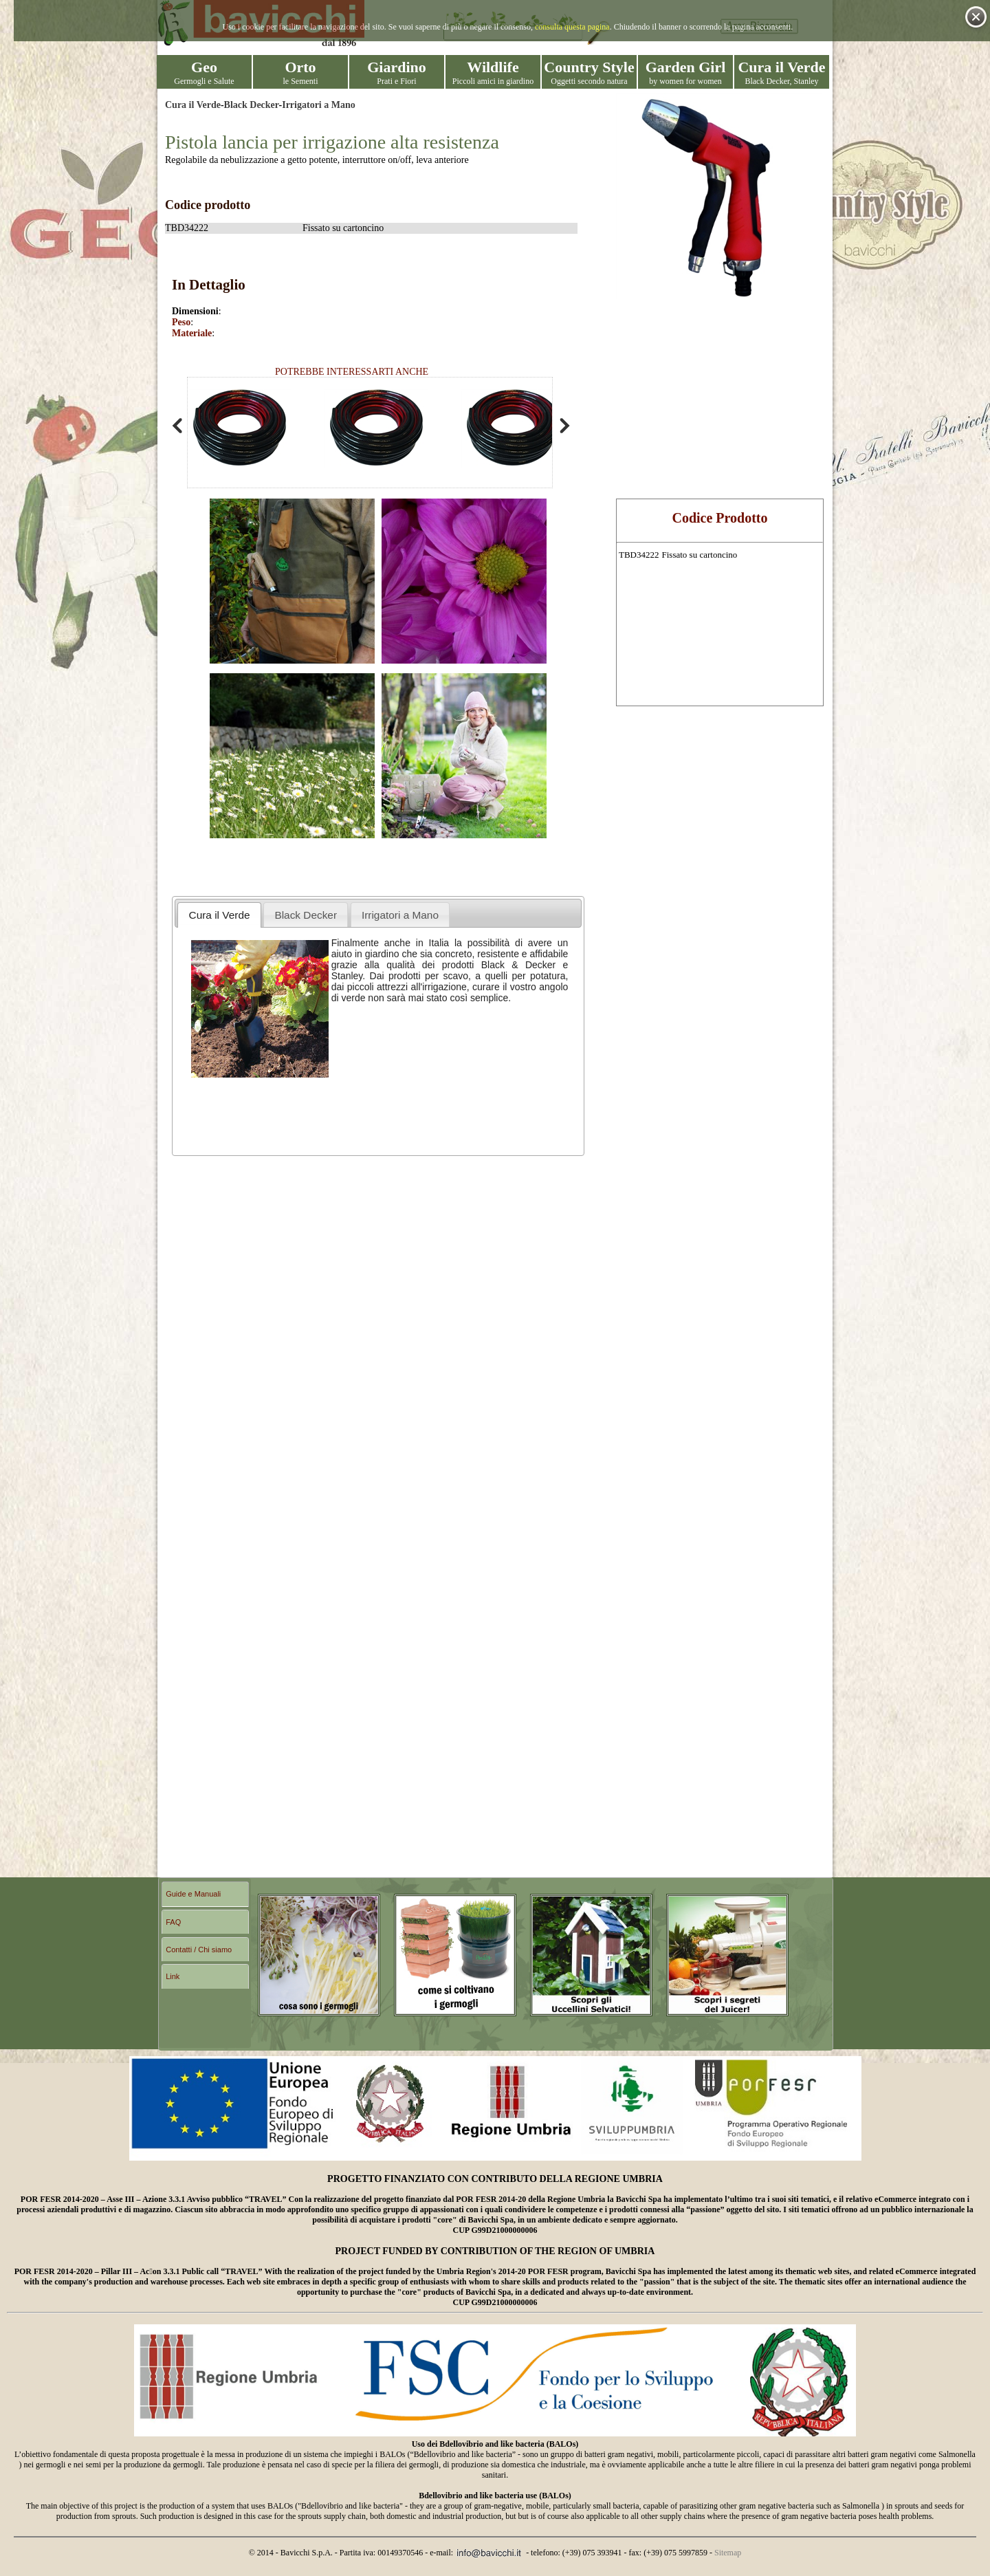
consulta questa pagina (572, 27)
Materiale (192, 333)
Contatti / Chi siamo (199, 1949)
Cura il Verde (193, 105)
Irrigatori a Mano (318, 105)
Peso (181, 322)
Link (172, 1976)
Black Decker (251, 105)
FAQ (173, 1922)
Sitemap (727, 2552)
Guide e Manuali (193, 1894)
